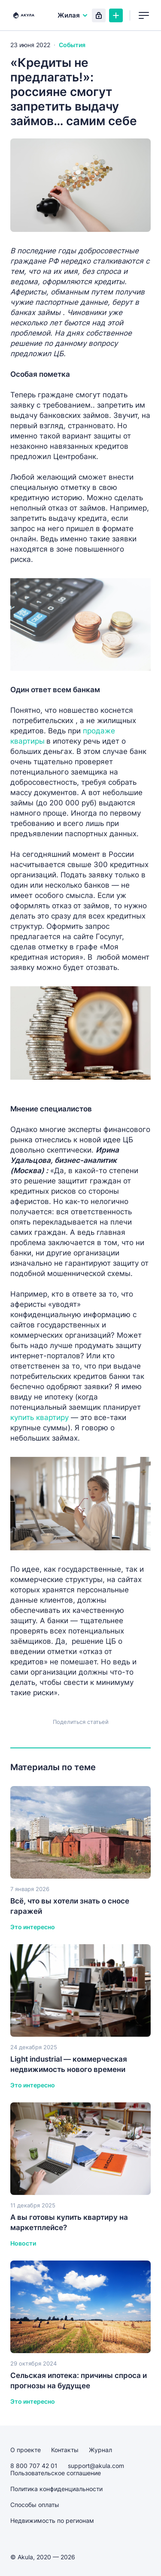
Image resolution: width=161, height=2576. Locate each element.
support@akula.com (96, 2465)
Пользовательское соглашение (55, 2473)
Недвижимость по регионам (52, 2520)
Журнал (100, 2449)
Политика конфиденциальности (56, 2488)
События (72, 44)
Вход (98, 15)
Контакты (65, 2449)
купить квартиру (40, 1417)
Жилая (73, 15)
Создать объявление (115, 15)
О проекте (25, 2449)
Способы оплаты (34, 2504)
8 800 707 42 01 (34, 2465)
